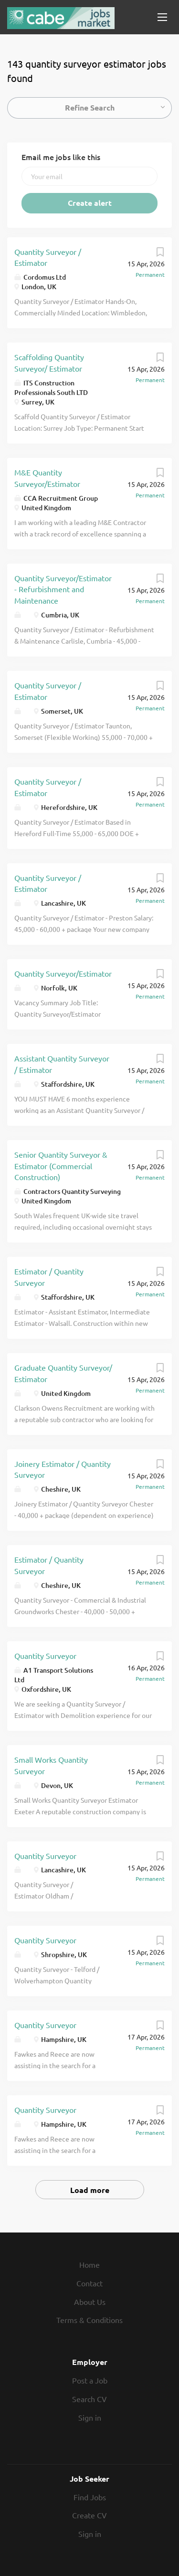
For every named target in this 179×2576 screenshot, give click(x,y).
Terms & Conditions (89, 2319)
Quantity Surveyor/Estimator (63, 973)
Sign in (89, 2417)
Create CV (89, 2515)
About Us (89, 2301)
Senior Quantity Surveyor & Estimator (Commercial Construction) (60, 1166)
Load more (89, 2190)
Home (89, 2264)
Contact (89, 2283)
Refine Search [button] (90, 107)
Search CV (89, 2399)
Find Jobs (90, 2497)
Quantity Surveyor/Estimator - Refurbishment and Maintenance (63, 589)
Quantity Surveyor (45, 1655)
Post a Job (89, 2380)
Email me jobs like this (60, 157)
